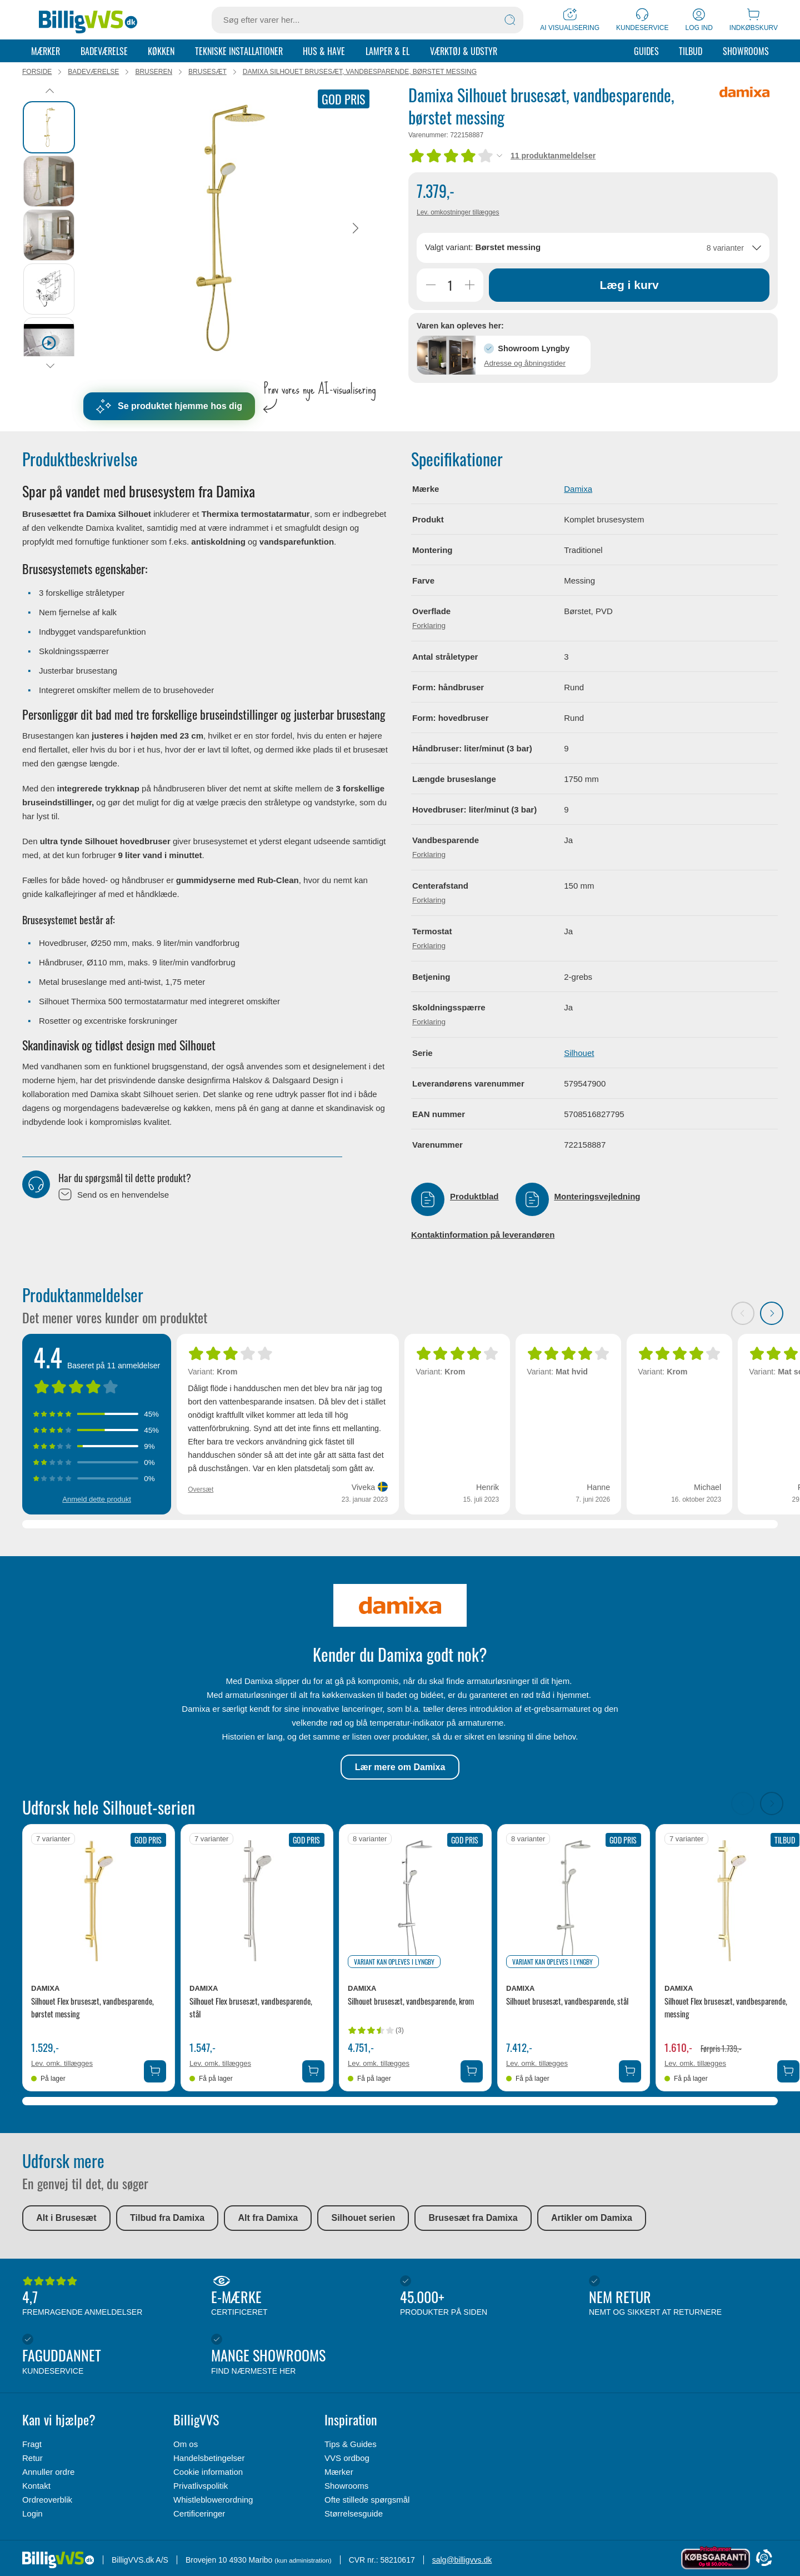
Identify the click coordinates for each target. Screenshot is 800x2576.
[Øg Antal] (469, 285)
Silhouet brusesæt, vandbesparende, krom (411, 2001)
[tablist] (50, 229)
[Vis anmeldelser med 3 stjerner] (96, 1446)
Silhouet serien (363, 2218)
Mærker (45, 51)
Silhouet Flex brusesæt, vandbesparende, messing (725, 2007)
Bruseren (153, 72)
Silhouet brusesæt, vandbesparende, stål (567, 2001)
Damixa (578, 489)
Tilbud (690, 51)
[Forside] (88, 20)
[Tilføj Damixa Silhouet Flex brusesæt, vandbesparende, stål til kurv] (313, 2071)
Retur (32, 2458)
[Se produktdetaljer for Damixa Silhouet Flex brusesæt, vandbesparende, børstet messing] (98, 1900)
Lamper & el (387, 51)
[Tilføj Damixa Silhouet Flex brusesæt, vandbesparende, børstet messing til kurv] (155, 2071)
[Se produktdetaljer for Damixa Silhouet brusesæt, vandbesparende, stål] (573, 1900)
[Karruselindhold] (230, 228)
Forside (37, 72)
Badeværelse (104, 51)
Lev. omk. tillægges (62, 2063)
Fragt (32, 2444)
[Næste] (355, 229)
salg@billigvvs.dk (462, 2559)
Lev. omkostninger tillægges (458, 212)
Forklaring (429, 625)
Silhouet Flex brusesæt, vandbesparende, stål (250, 2007)
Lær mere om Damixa (400, 1767)
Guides (646, 51)
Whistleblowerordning (213, 2499)
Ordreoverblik (47, 2499)
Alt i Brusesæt (66, 2218)
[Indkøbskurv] (753, 19)
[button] (504, 355)
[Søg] (510, 20)
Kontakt (36, 2485)
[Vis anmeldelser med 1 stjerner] (96, 1478)
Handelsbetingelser (208, 2458)
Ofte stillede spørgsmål (366, 2499)
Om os (185, 2444)
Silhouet (579, 1053)
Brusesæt (207, 72)
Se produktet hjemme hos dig (169, 406)
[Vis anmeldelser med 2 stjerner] (96, 1462)
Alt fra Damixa (268, 2218)
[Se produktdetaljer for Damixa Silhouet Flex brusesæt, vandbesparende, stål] (257, 1900)
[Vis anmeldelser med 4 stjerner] (96, 1430)
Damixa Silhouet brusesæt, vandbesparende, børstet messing (360, 72)
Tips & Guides (350, 2444)
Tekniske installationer (239, 51)
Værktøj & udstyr (463, 51)
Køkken (161, 51)
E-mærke (302, 2296)
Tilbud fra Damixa (167, 2218)
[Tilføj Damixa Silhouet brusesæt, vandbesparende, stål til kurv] (630, 2071)
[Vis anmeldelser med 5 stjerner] (96, 1414)
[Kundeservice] (642, 19)
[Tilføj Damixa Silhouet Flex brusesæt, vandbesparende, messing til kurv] (788, 2071)
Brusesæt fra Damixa (473, 2218)
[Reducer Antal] (430, 285)
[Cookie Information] (764, 2558)
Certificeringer (199, 2513)
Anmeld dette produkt (96, 1499)
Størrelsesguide (353, 2513)
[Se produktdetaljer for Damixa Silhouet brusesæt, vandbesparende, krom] (415, 1900)
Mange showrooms (302, 2355)
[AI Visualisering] (569, 19)
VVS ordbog (346, 2458)
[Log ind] (699, 19)
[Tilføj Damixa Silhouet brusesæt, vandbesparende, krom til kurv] (472, 2071)
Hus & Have (324, 51)
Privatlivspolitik (200, 2485)
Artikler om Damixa (591, 2218)
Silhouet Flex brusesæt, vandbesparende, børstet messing (92, 2007)
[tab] (48, 127)
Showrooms (746, 51)
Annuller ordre (48, 2472)
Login (32, 2513)
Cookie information (208, 2472)
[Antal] (450, 285)
